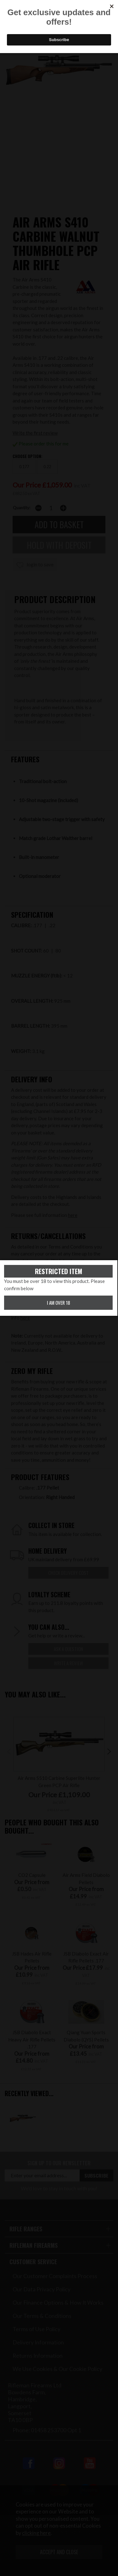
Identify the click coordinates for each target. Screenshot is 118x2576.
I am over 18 (58, 1302)
